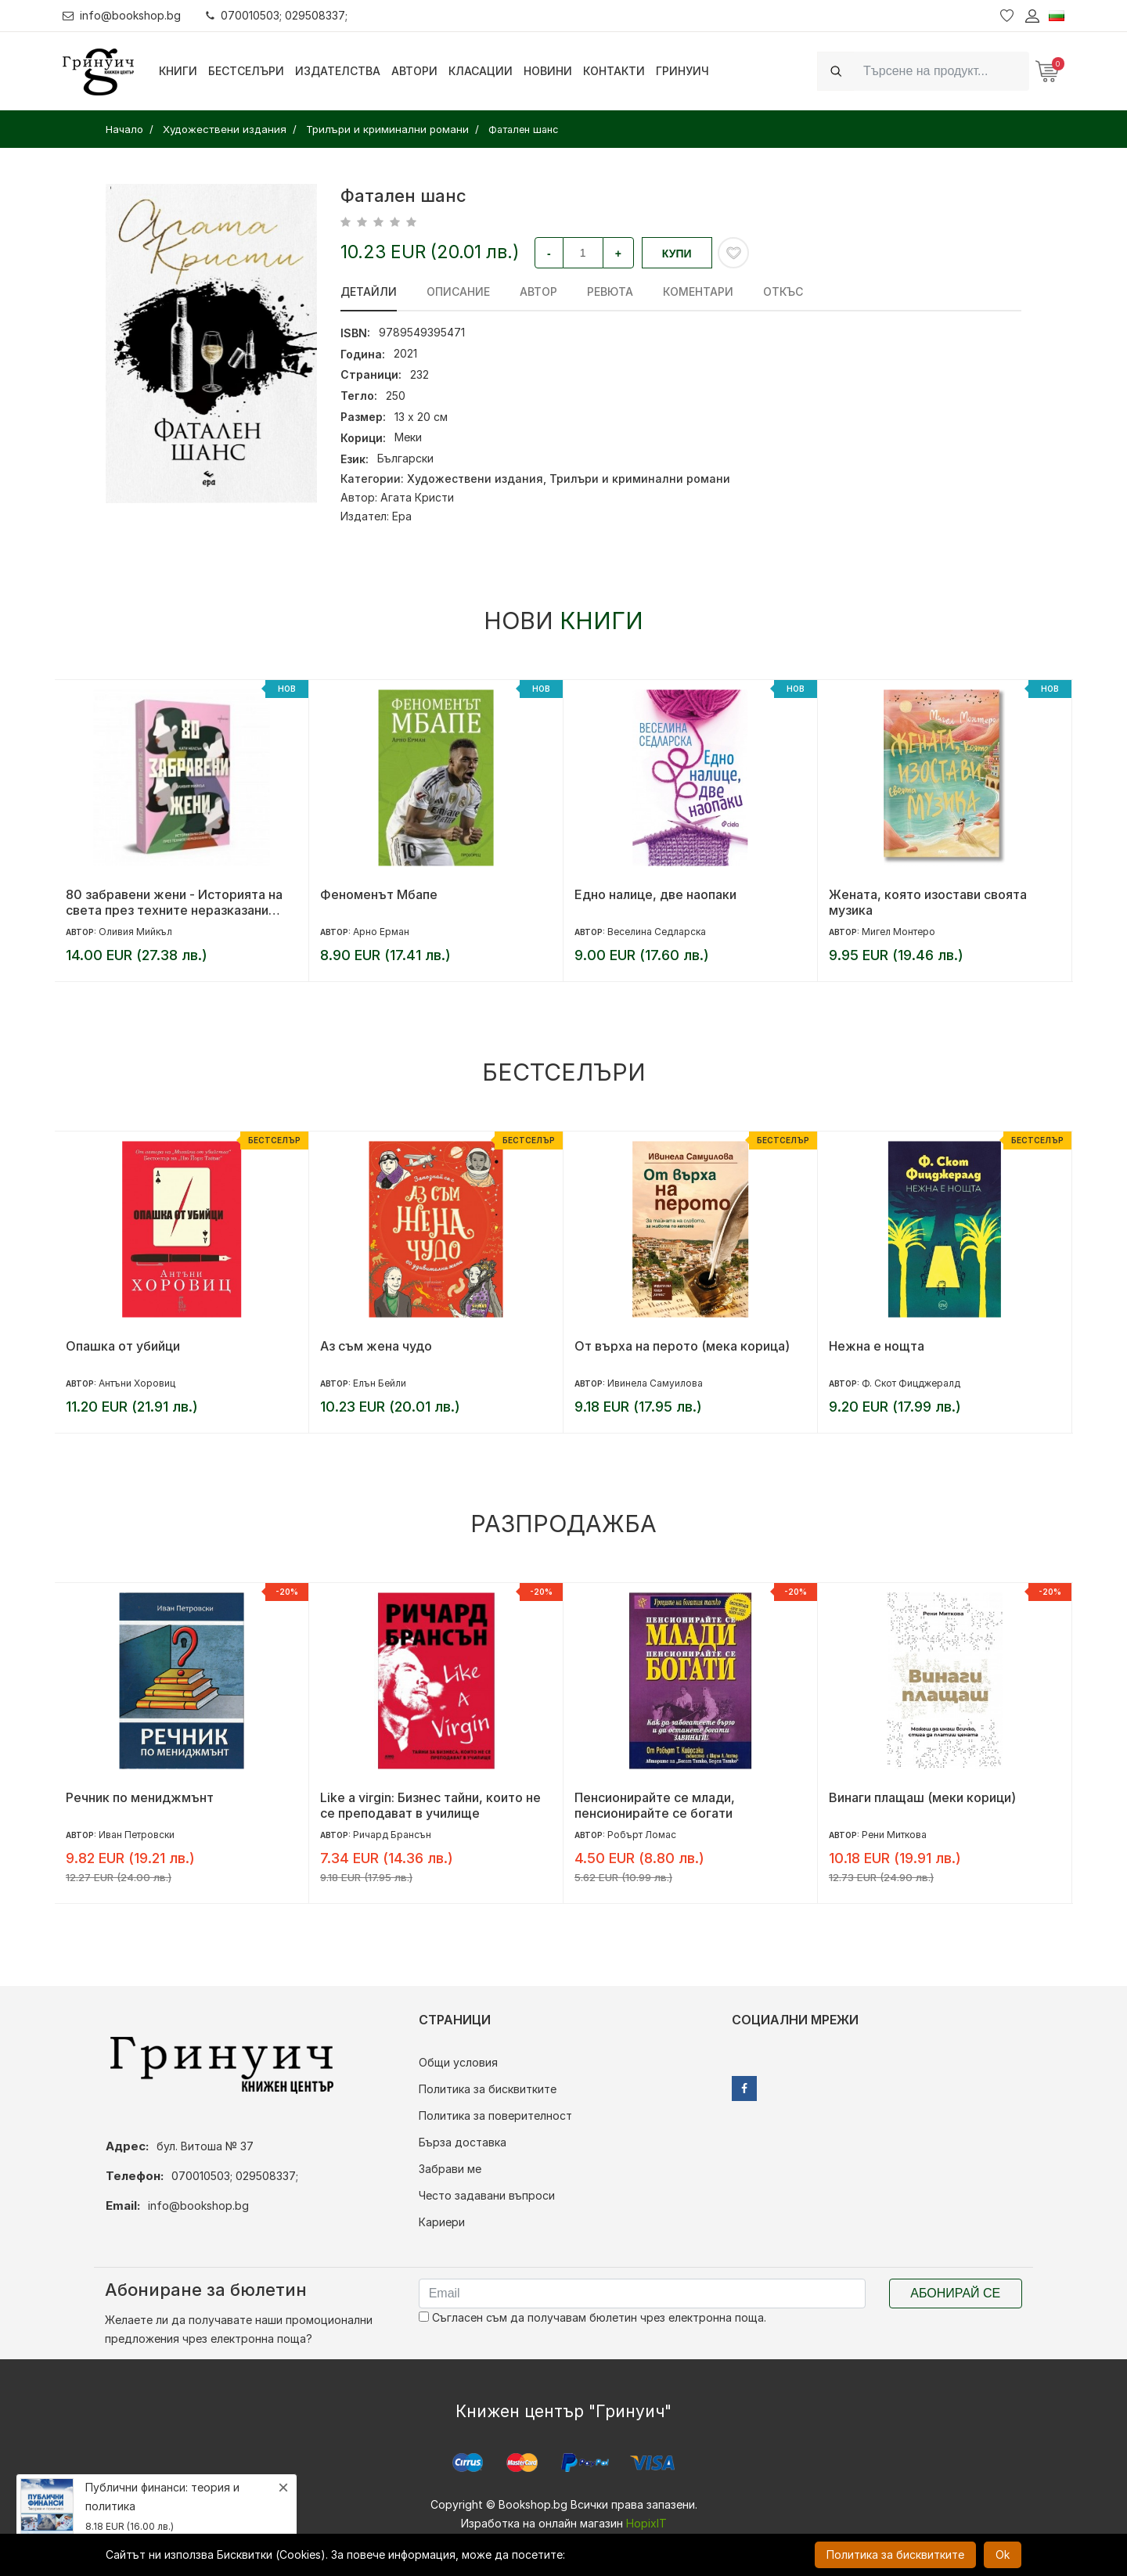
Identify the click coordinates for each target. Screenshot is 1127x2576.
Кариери (442, 2222)
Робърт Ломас (641, 1834)
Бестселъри (246, 70)
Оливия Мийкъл (135, 931)
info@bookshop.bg (122, 15)
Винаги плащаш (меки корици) (922, 1797)
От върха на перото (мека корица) (682, 1346)
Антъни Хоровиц (137, 1383)
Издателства (337, 70)
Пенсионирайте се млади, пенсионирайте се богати (654, 1805)
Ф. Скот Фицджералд (911, 1383)
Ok (1003, 2554)
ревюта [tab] (610, 291)
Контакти (614, 70)
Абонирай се (955, 2293)
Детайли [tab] (368, 291)
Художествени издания (475, 478)
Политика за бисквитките (487, 2089)
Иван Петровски (137, 1834)
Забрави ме (450, 2168)
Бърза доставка (462, 2142)
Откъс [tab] (783, 291)
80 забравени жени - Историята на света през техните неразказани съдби (174, 902)
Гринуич (682, 70)
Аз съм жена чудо (376, 1346)
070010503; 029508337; (276, 15)
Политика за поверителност (495, 2115)
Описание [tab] (458, 291)
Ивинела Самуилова (655, 1383)
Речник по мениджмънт (140, 1797)
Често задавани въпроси (487, 2195)
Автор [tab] (538, 291)
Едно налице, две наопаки (655, 894)
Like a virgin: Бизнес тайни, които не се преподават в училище (430, 1805)
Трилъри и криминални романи (639, 478)
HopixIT (646, 2523)
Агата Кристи (417, 497)
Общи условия (458, 2062)
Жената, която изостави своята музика (928, 902)
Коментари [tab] (698, 291)
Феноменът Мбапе (378, 894)
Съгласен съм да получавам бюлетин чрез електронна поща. (592, 2317)
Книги (178, 70)
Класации (480, 70)
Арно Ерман (381, 931)
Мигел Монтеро (898, 931)
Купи (677, 253)
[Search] (941, 71)
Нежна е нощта (876, 1346)
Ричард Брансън (392, 1834)
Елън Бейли (379, 1383)
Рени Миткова (894, 1834)
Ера (402, 516)
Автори (414, 70)
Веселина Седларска (656, 931)
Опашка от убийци (123, 1346)
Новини (548, 70)
